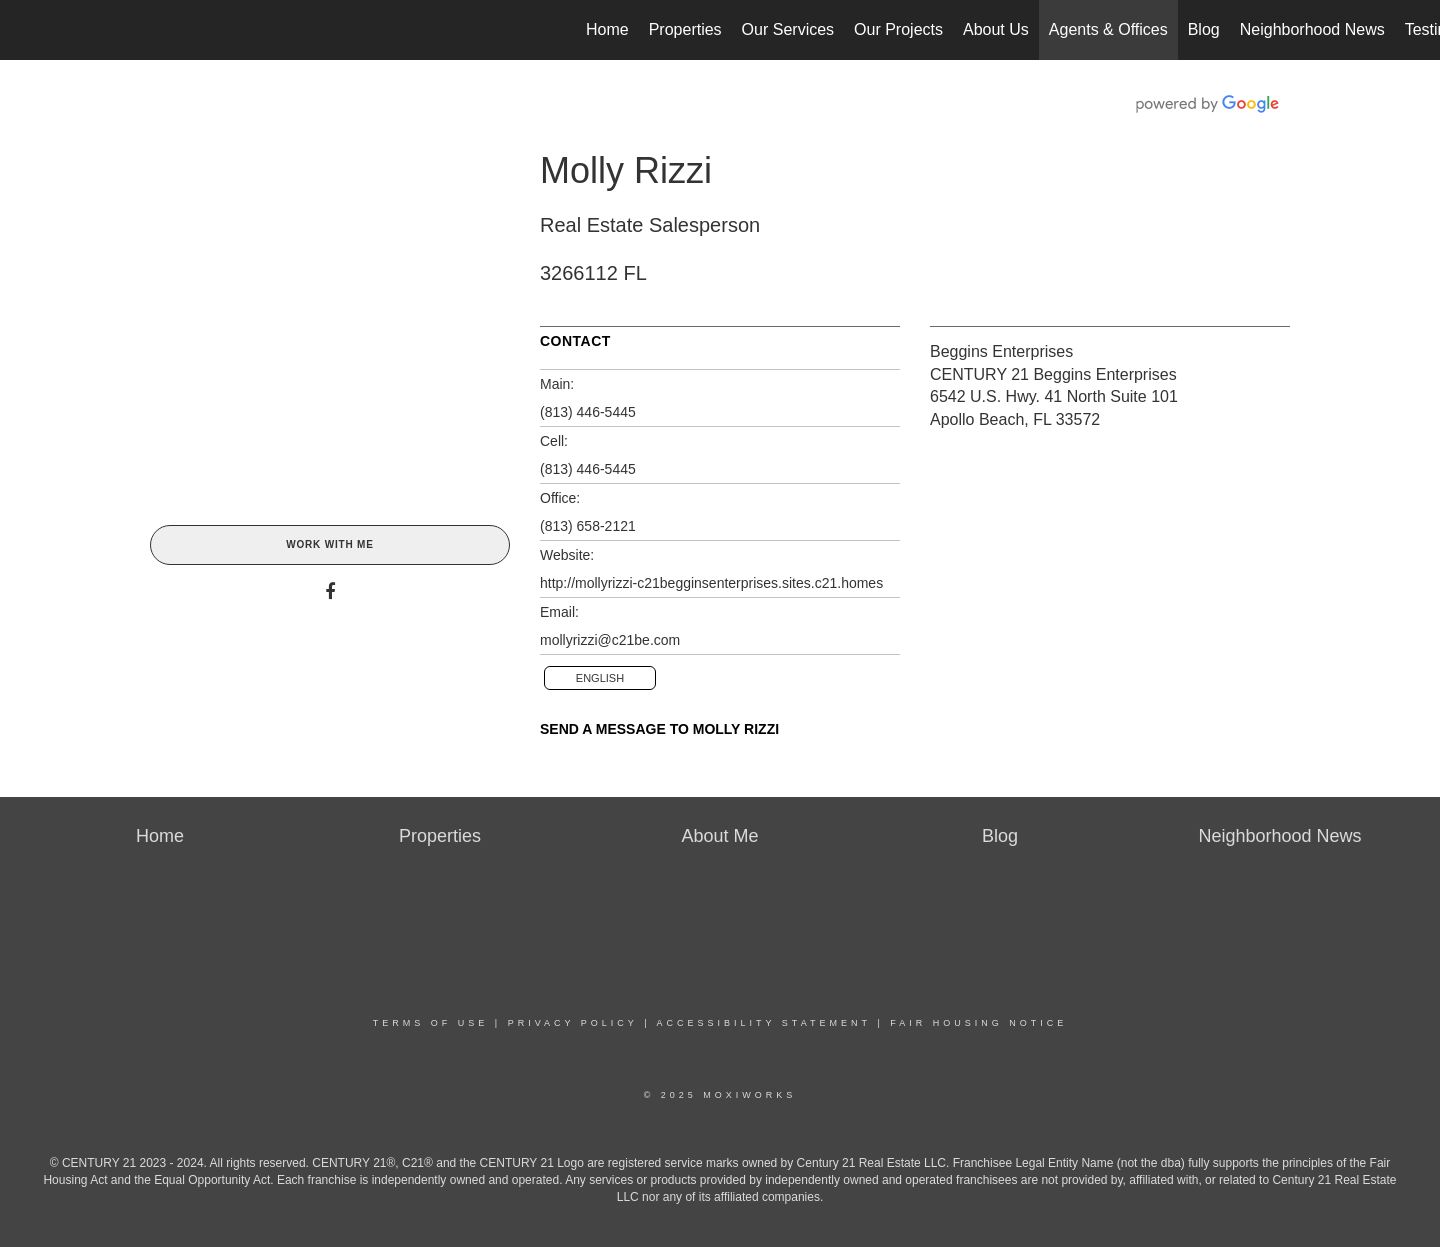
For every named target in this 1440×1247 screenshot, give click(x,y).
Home (607, 29)
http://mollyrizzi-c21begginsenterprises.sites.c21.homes (711, 583)
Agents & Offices (1108, 29)
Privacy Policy (573, 1023)
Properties (685, 29)
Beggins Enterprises (1001, 351)
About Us (996, 29)
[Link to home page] (25, 30)
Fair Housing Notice (978, 1023)
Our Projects (898, 29)
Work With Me (329, 544)
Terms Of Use (431, 1023)
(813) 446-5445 (588, 412)
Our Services (788, 29)
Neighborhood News (1312, 29)
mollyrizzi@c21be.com (610, 640)
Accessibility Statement (764, 1023)
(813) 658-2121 (588, 526)
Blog (1204, 29)
